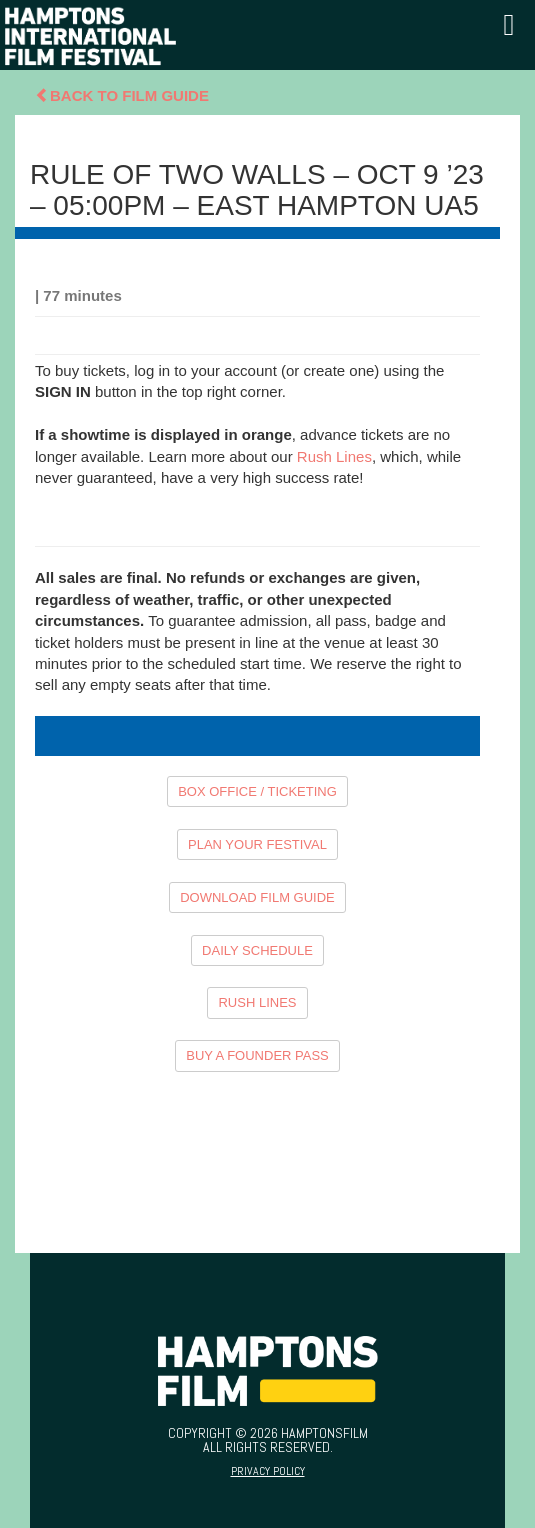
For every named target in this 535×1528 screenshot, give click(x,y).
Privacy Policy (268, 1471)
